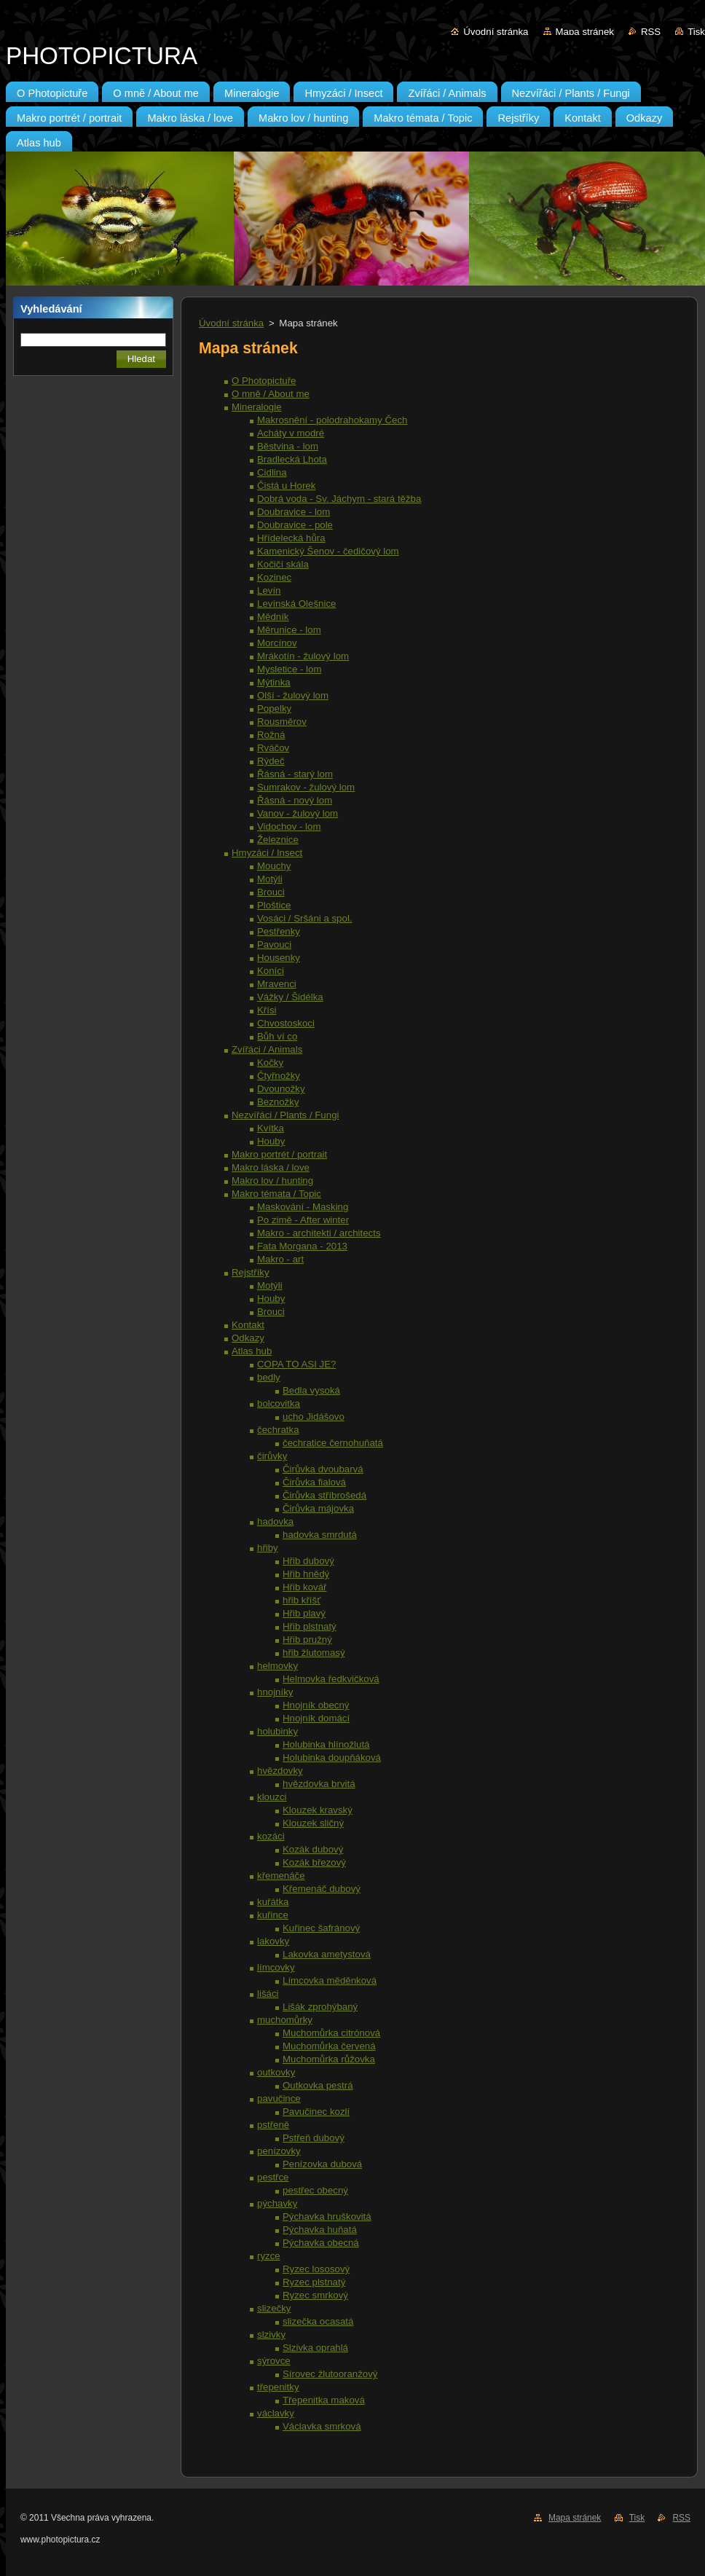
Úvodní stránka (495, 31)
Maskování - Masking (302, 1206)
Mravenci (276, 983)
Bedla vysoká (311, 1390)
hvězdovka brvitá (319, 1783)
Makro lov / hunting (272, 1180)
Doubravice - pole (295, 524)
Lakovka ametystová (327, 1954)
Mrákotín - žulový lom (303, 656)
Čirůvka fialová (314, 1482)
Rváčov (273, 747)
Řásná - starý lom (295, 774)
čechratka (278, 1429)
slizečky (274, 2308)
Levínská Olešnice (296, 603)
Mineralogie (257, 406)
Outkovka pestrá (318, 2085)
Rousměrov (282, 721)
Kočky (270, 1062)
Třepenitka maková (324, 2400)
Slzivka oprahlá (315, 2347)
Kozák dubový (313, 1849)
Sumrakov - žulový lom (306, 787)
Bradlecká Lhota (292, 459)
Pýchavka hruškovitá (327, 2216)
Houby (271, 1141)
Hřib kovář (304, 1587)
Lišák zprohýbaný (320, 2006)
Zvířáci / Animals (267, 1049)
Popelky (274, 708)
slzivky (271, 2334)
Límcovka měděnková (330, 1980)
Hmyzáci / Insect (267, 852)
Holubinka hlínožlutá (326, 1744)
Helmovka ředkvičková (331, 1678)
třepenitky (278, 2386)
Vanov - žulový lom (297, 813)
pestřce (273, 2177)
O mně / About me (271, 393)
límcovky (276, 1967)
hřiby (267, 1547)
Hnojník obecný (316, 1705)
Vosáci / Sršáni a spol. (304, 918)
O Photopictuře (264, 380)
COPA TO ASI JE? (296, 1364)
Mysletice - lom (289, 669)
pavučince (279, 2098)
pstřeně (273, 2124)
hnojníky (275, 1691)
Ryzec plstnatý (314, 2282)
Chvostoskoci (286, 1023)
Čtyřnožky (278, 1075)
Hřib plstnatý (309, 1626)
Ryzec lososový (316, 2268)
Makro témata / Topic (276, 1193)
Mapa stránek (585, 31)
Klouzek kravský (317, 1810)
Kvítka (270, 1128)
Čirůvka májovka (318, 1508)
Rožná (271, 734)
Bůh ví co (277, 1036)
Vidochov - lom (289, 826)
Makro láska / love (271, 1167)
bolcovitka (278, 1403)
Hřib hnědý (306, 1573)
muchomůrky (284, 2019)
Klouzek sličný (313, 1823)
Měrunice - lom (289, 629)
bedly (268, 1377)
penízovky (279, 2150)
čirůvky (272, 1455)
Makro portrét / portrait (279, 1154)
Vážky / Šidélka (290, 996)
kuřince (272, 1914)
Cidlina (272, 472)
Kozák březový (314, 1862)
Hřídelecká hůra (291, 538)
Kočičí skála (283, 564)
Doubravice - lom (293, 511)
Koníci (270, 970)
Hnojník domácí (316, 1718)
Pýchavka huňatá (320, 2229)
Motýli (270, 878)
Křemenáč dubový (322, 1888)
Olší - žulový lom (292, 695)
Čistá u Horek (286, 485)
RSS (651, 31)
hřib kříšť (301, 1600)
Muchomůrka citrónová (331, 2032)
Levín (268, 590)
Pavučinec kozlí (316, 2111)
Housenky (278, 957)
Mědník (273, 616)
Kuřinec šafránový (321, 1928)
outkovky (276, 2072)
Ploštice (274, 905)
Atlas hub (252, 1351)
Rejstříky (250, 1272)
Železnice (278, 839)
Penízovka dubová (322, 2164)
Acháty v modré (290, 433)
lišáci (268, 1993)
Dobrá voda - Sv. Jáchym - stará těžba (339, 498)
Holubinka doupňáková (332, 1757)
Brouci (271, 892)
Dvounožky (281, 1088)
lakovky (273, 1941)
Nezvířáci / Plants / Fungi (285, 1115)
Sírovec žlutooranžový (330, 2373)
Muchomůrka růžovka (329, 2059)
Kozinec (274, 577)
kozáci (271, 1836)
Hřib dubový (308, 1560)
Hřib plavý (304, 1613)
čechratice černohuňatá (333, 1442)
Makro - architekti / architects (319, 1233)
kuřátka (273, 1901)
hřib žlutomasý (314, 1652)
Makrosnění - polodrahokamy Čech (332, 420)
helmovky (277, 1665)
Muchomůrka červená (329, 2046)
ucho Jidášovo (313, 1416)
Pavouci (274, 944)
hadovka (275, 1521)
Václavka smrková (322, 2426)
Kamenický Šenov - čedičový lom (328, 551)
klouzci (272, 1796)
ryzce (268, 2255)
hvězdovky (280, 1770)
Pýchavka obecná (321, 2242)
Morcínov (277, 642)
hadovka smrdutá (320, 1534)
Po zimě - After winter (303, 1219)
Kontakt (248, 1324)
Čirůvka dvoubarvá (323, 1469)
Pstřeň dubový (313, 2137)
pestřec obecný (315, 2190)
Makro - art (280, 1259)
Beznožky (278, 1101)
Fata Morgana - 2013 (302, 1246)
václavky (275, 2413)
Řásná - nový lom (294, 800)
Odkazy (248, 1337)
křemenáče (281, 1875)
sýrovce (274, 2360)
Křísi (267, 1010)
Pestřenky (278, 931)
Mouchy (274, 865)
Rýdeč (271, 760)
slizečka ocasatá (318, 2321)
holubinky (277, 1731)
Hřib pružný (307, 1639)
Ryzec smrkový (315, 2295)
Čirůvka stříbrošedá (324, 1495)
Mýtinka (274, 682)
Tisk (696, 31)
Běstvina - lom (287, 446)
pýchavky (277, 2203)
